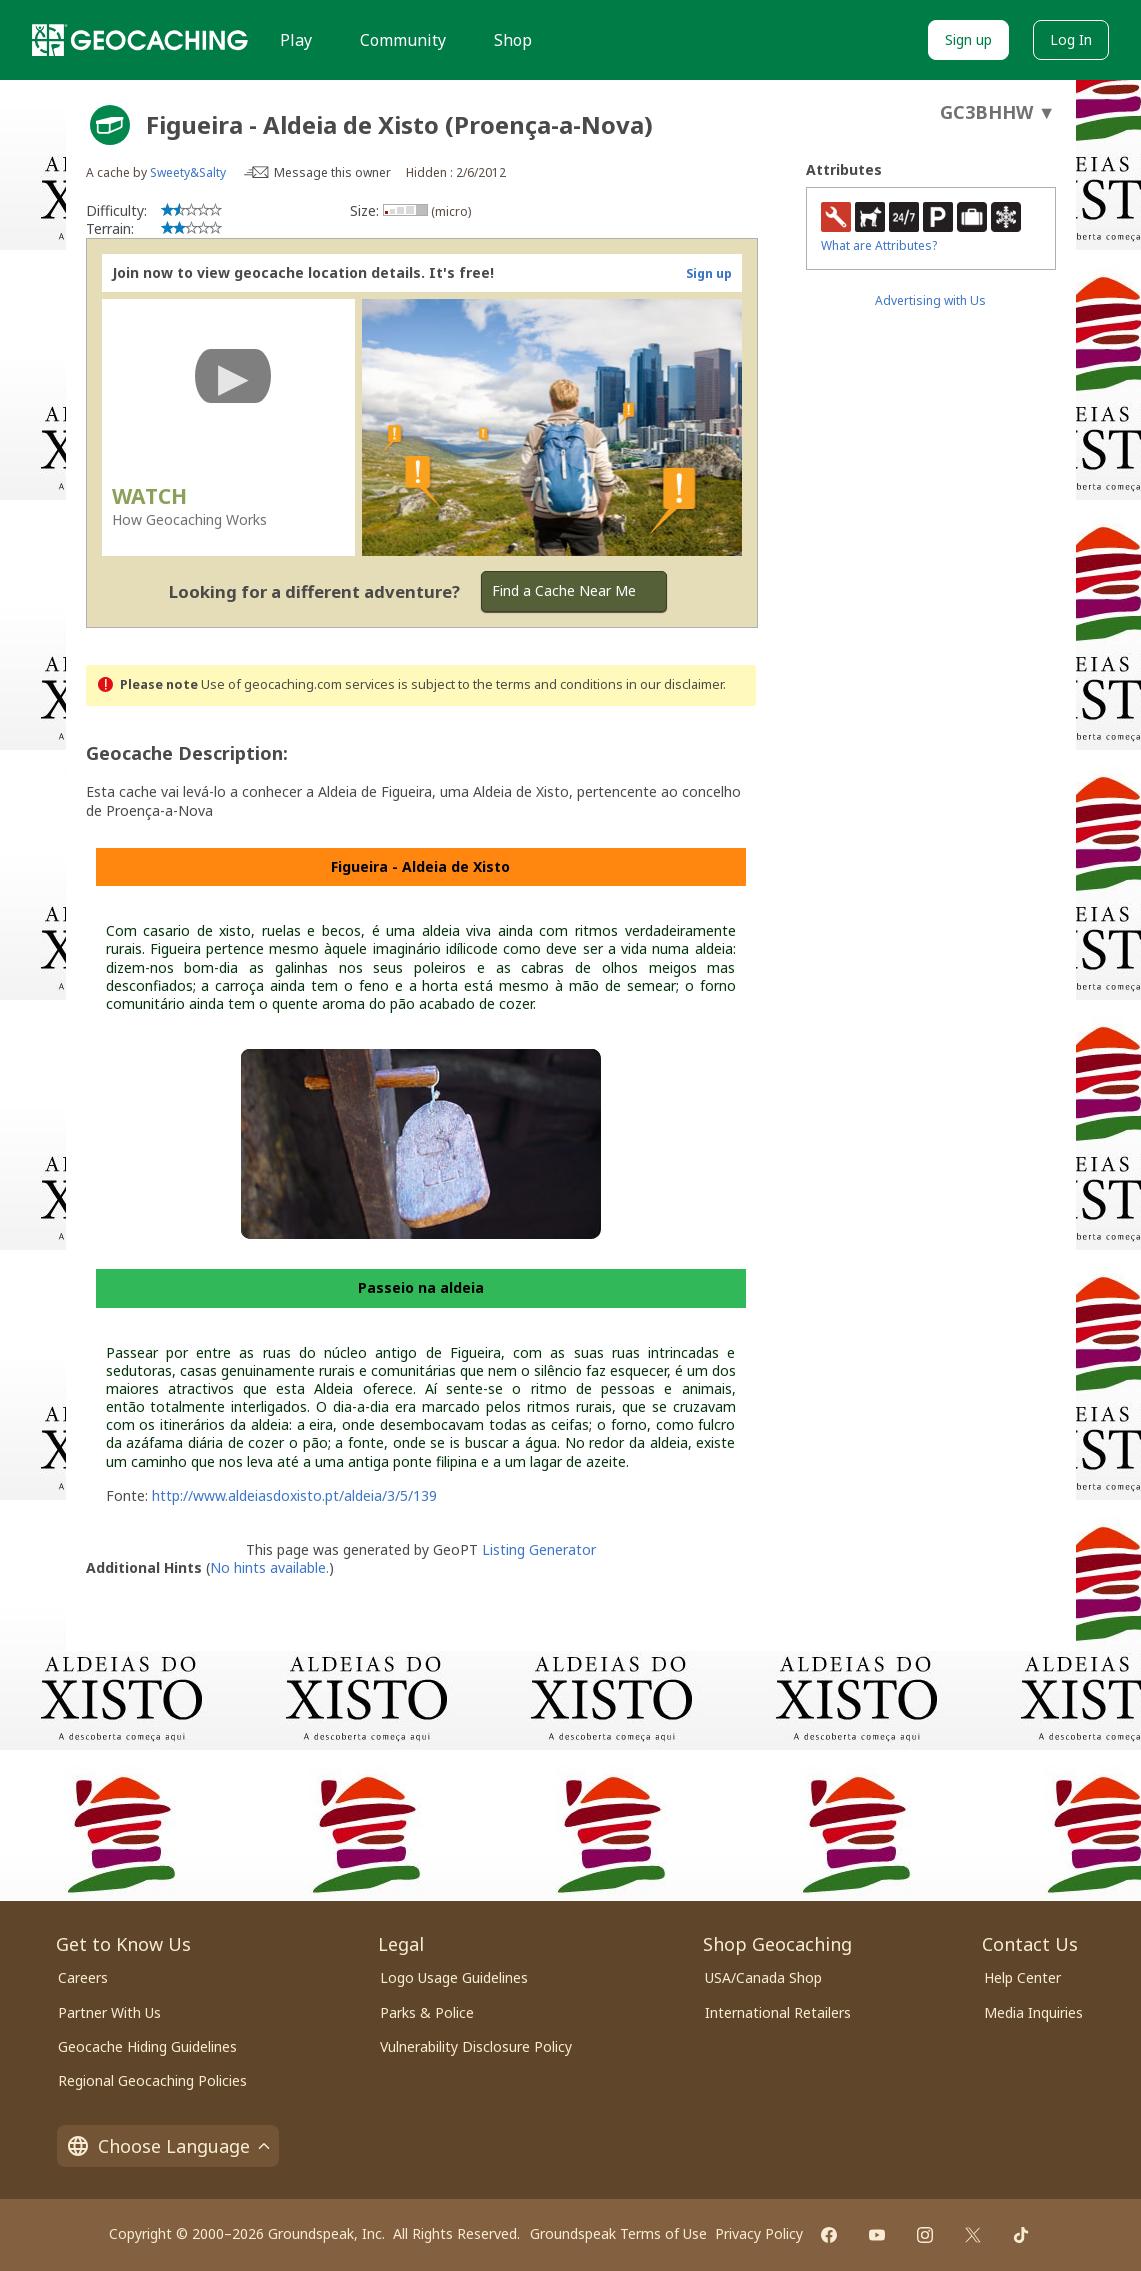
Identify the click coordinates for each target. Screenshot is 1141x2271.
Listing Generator (539, 1549)
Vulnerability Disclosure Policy (476, 2046)
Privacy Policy (759, 2233)
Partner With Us (109, 2012)
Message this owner (332, 172)
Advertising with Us (930, 300)
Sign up (968, 39)
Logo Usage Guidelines (454, 1977)
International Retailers (778, 2012)
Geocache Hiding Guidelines (147, 2046)
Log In (1071, 39)
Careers (83, 1977)
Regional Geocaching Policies (152, 2080)
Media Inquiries (1033, 2012)
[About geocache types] (110, 125)
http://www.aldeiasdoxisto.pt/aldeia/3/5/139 (294, 1495)
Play (296, 40)
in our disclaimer (674, 684)
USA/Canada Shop (763, 1977)
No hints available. (269, 1567)
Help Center (1022, 1977)
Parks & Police (427, 2012)
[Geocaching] (140, 40)
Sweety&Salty (188, 172)
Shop (513, 40)
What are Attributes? (879, 245)
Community (403, 40)
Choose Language (168, 2146)
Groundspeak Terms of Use (618, 2233)
